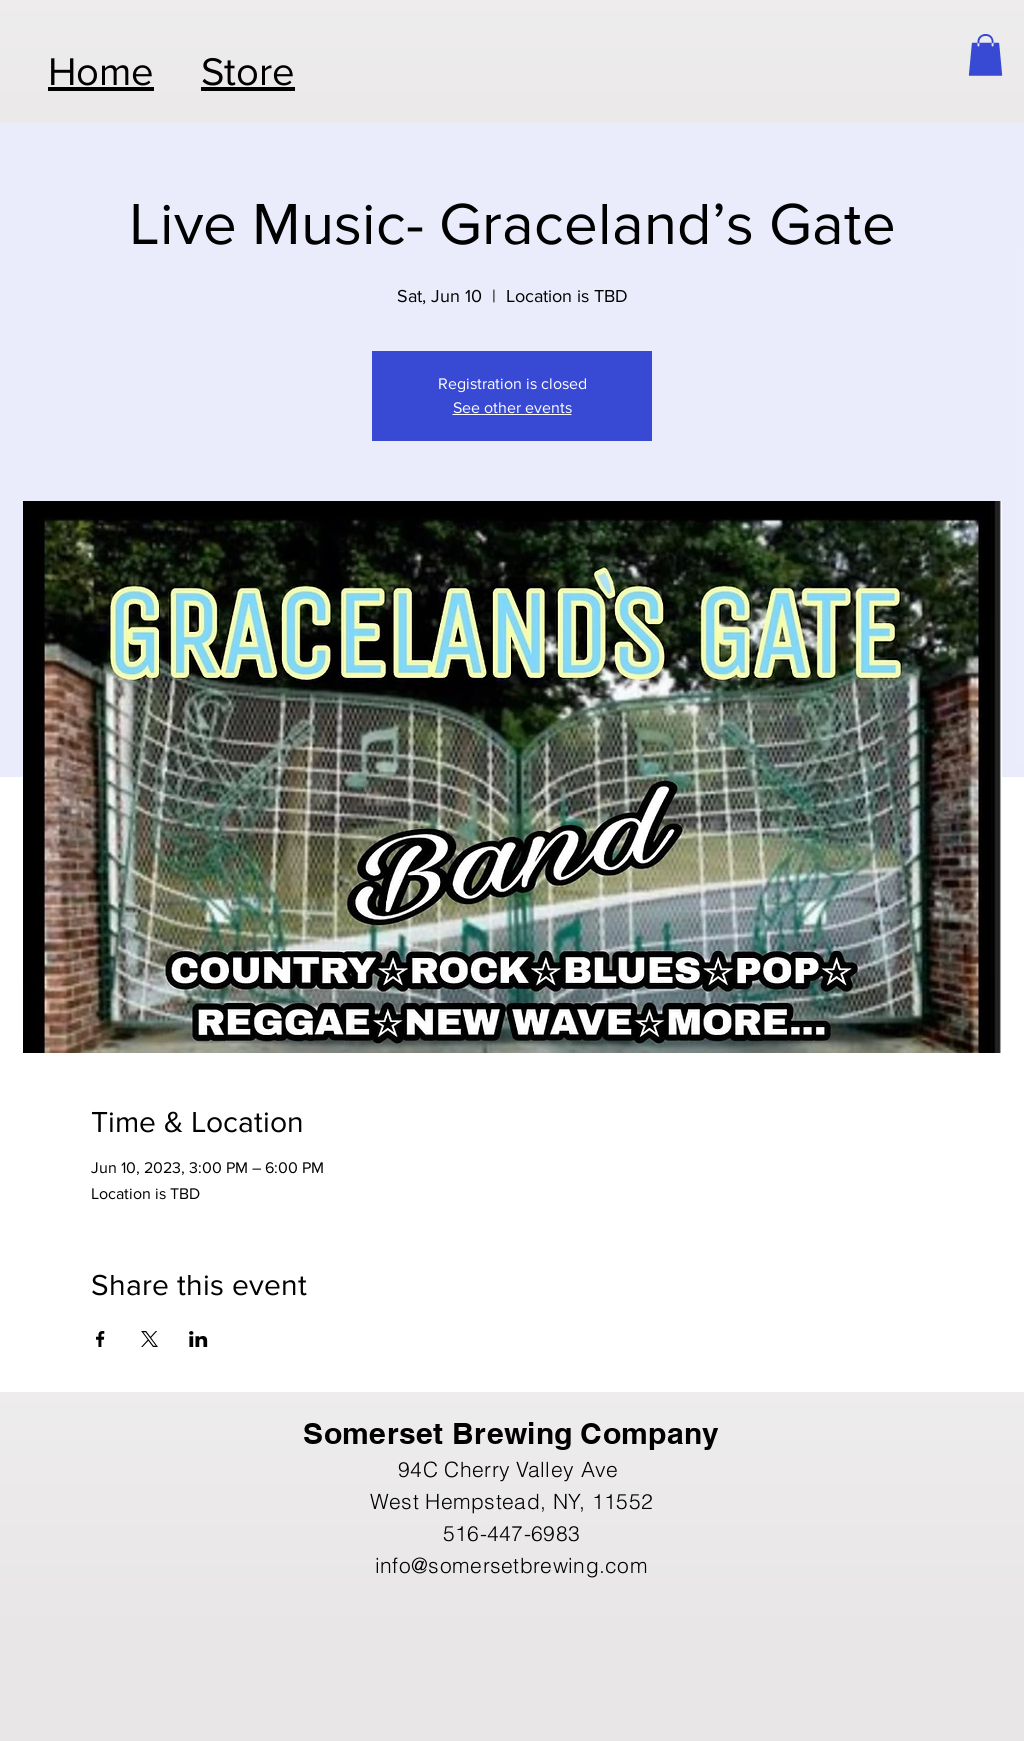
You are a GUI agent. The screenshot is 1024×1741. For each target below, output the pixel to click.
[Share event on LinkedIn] (198, 1339)
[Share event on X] (149, 1339)
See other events (512, 407)
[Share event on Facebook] (100, 1339)
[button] (985, 55)
